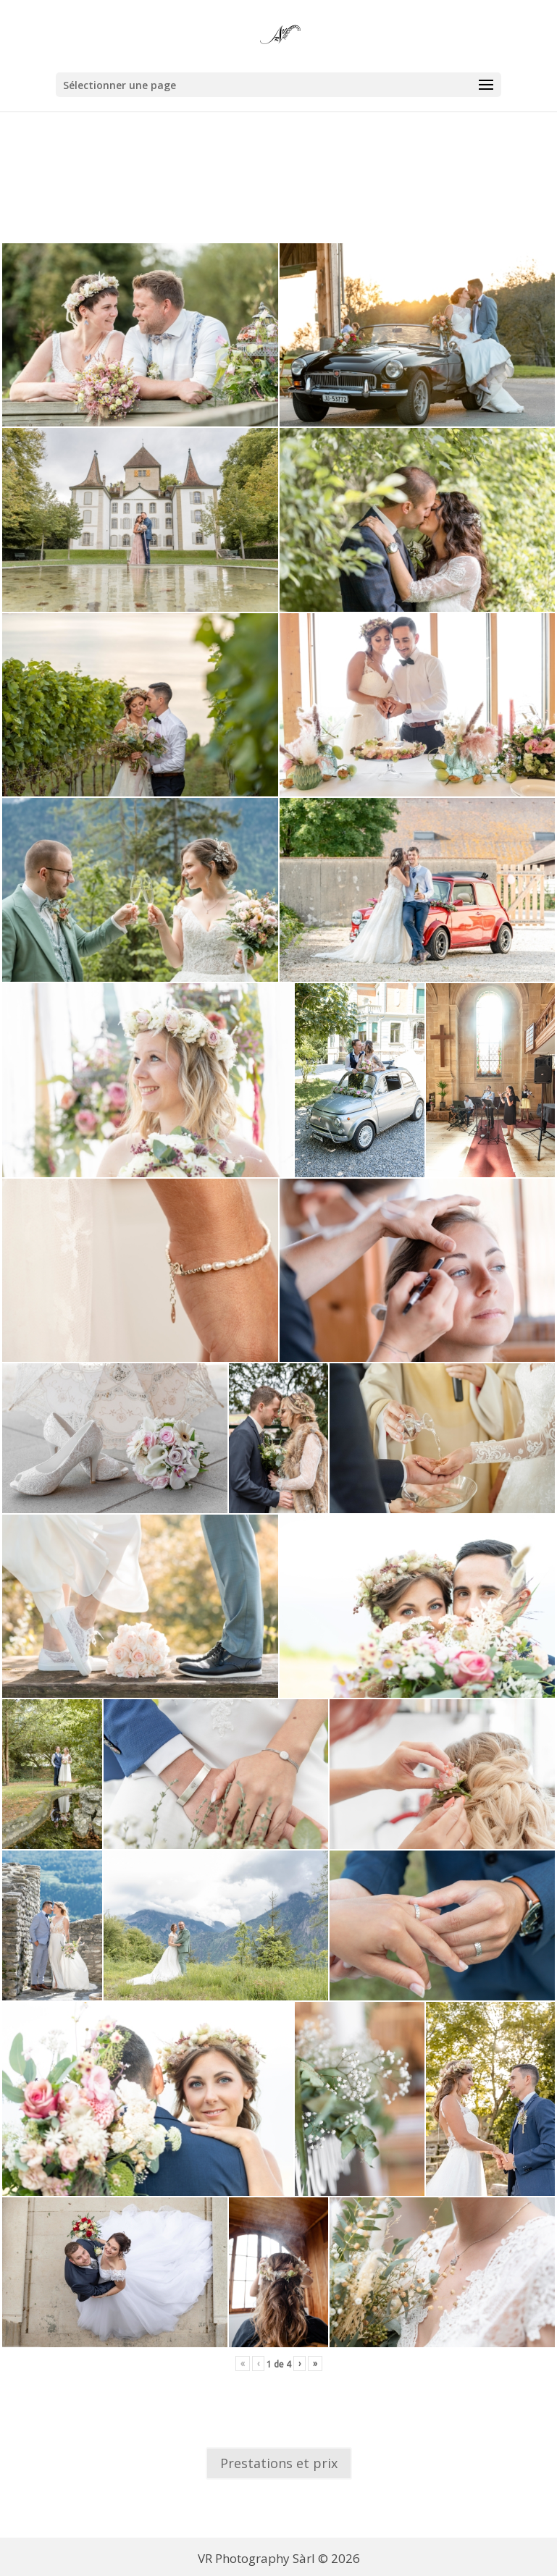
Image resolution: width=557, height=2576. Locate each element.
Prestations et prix (279, 2463)
